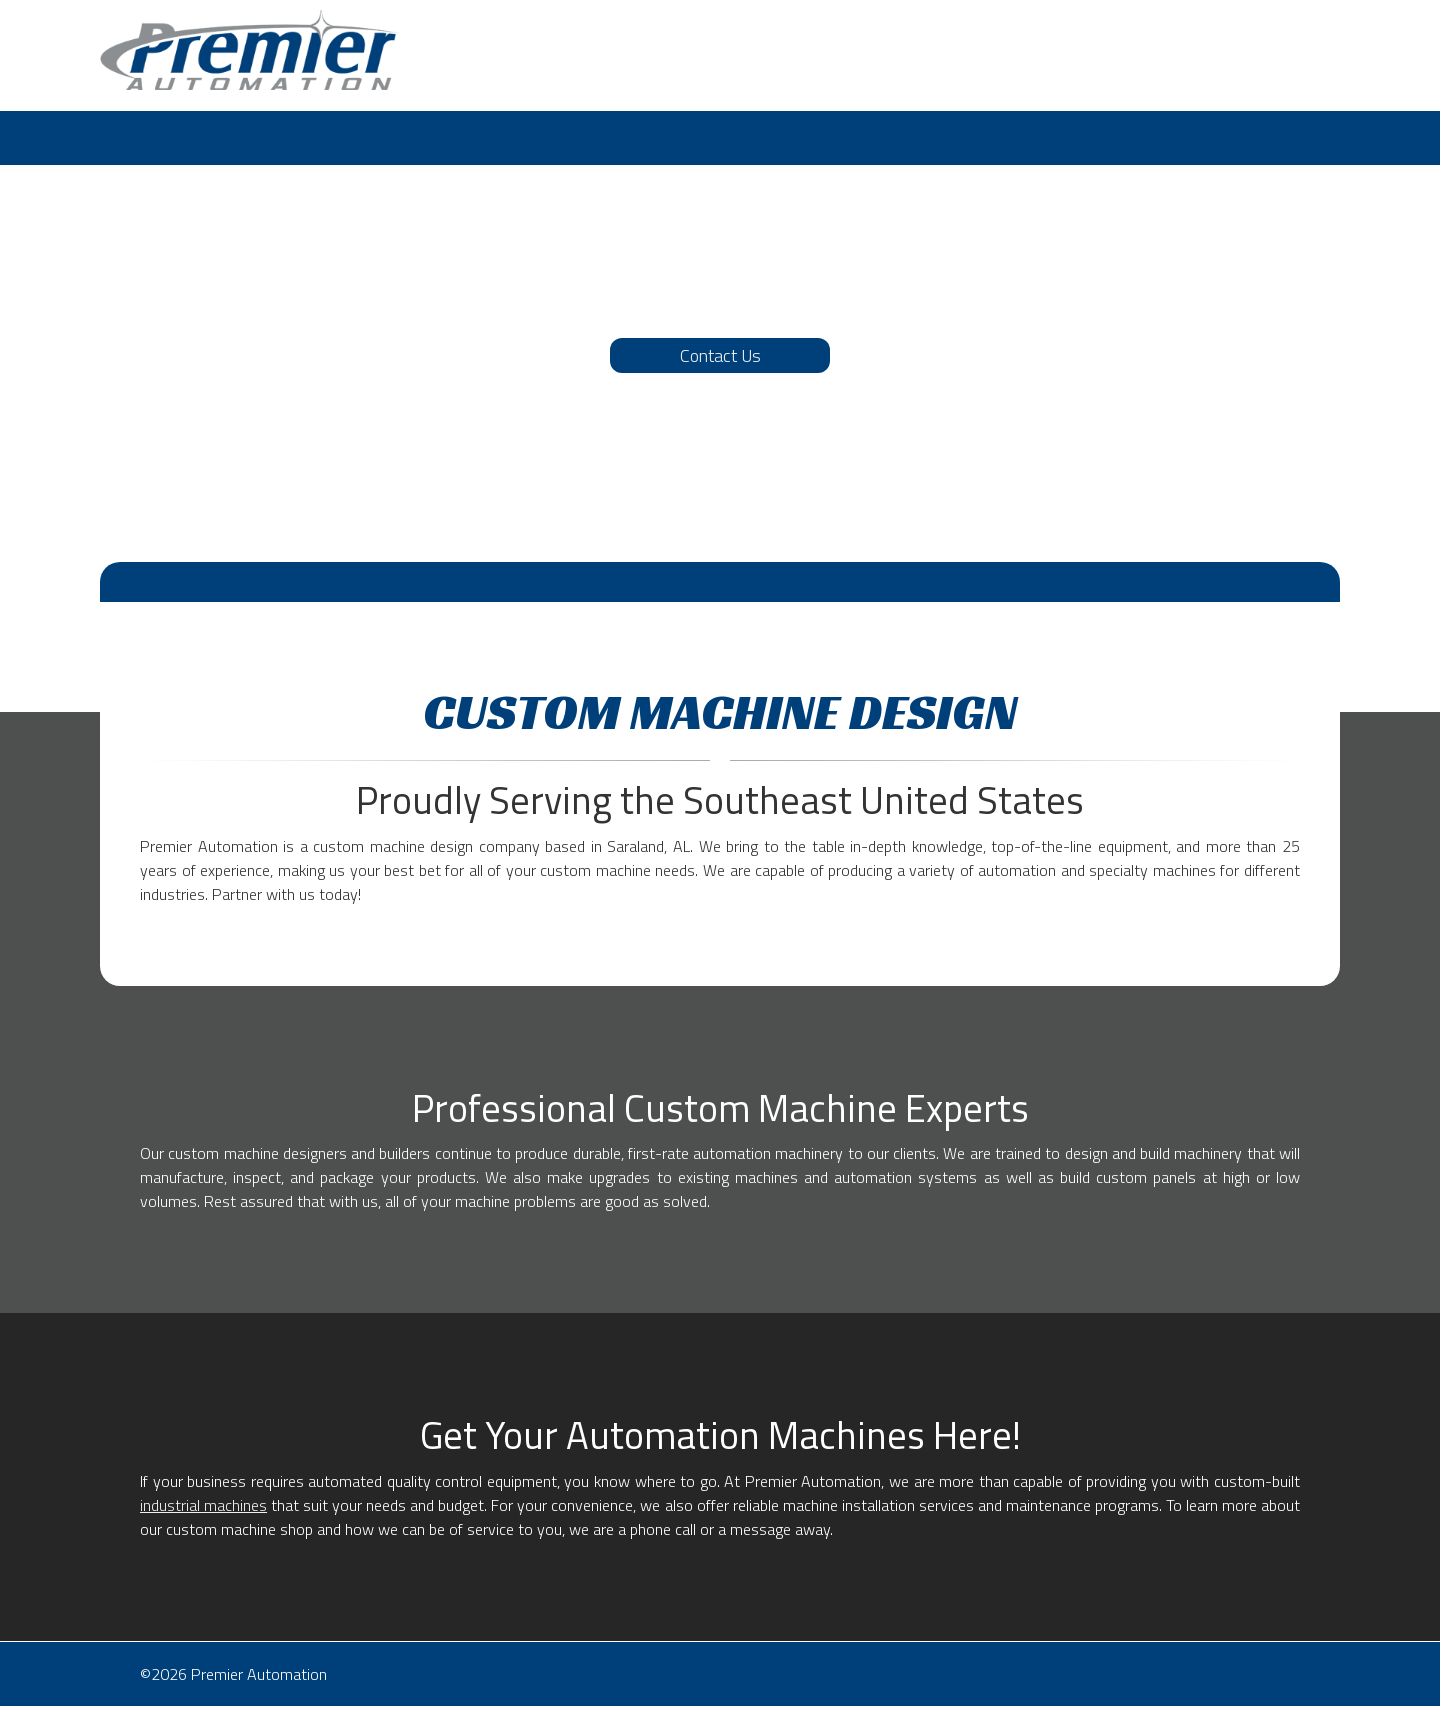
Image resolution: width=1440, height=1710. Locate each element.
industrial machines (203, 1505)
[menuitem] (122, 138)
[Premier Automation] (250, 50)
